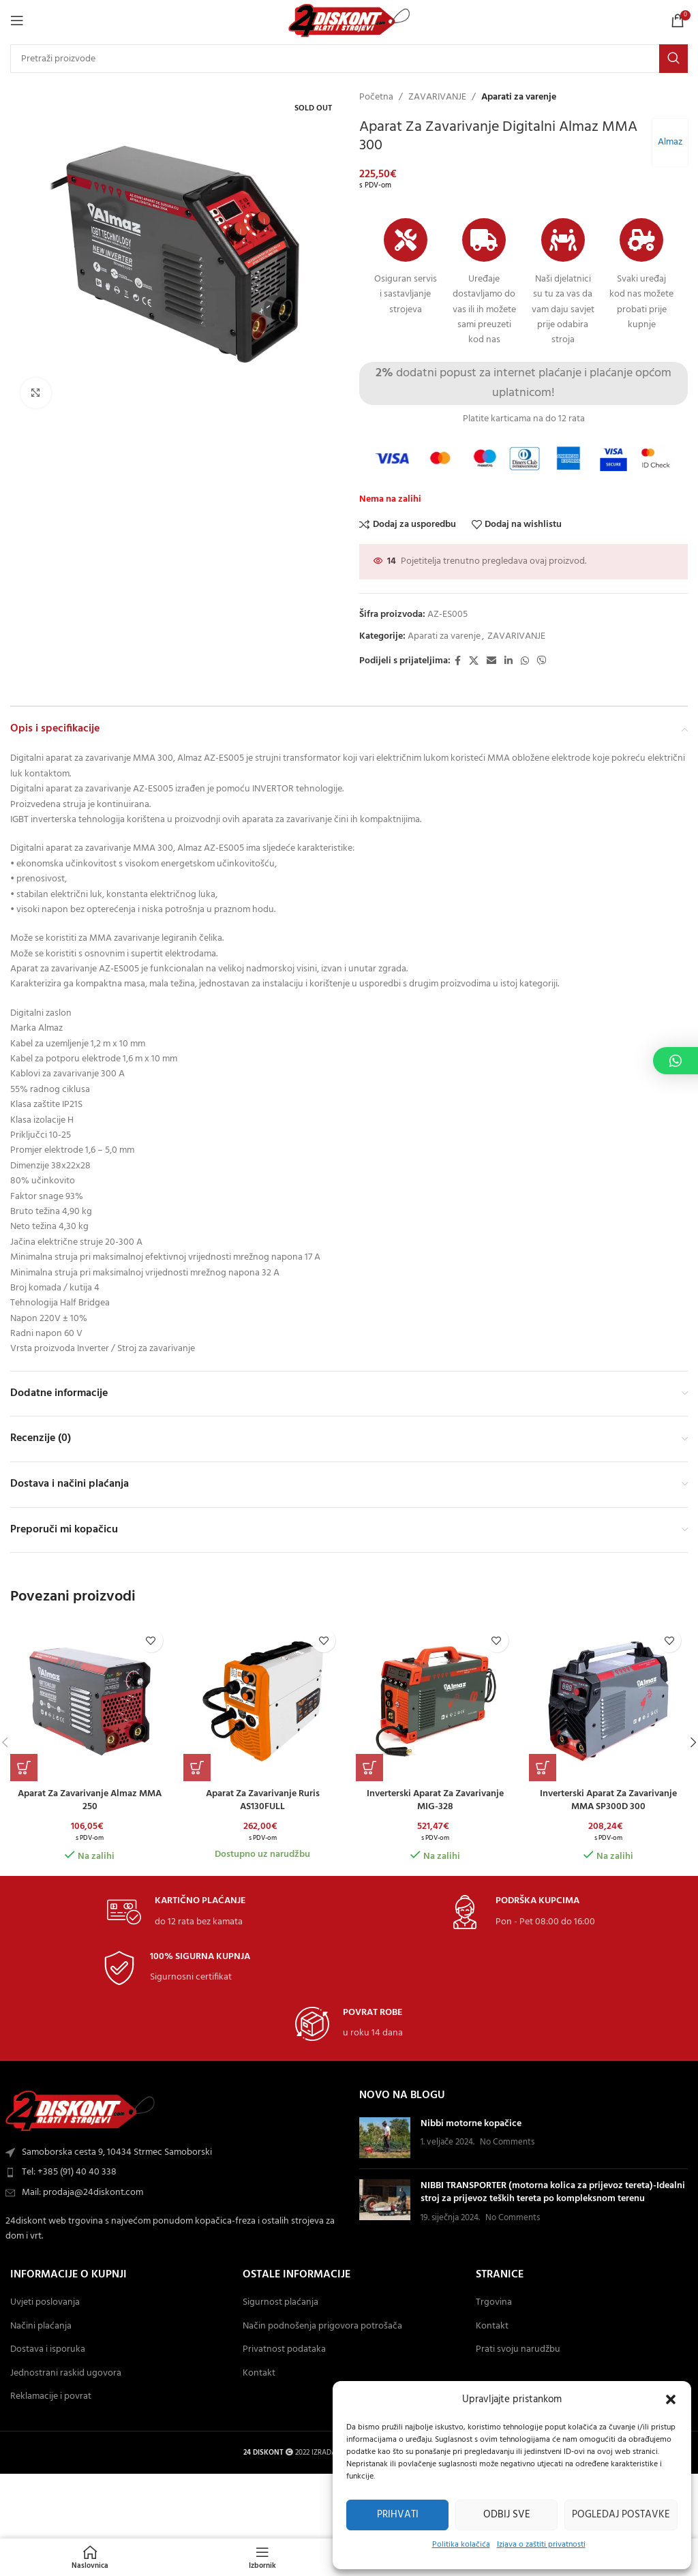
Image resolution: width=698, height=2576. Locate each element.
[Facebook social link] (458, 661)
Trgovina (494, 2302)
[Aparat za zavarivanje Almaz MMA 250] (90, 1701)
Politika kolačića (461, 2544)
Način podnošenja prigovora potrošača (322, 2326)
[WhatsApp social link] (525, 661)
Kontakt (259, 2373)
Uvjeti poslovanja (45, 2302)
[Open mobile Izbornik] (17, 20)
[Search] (349, 58)
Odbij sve (506, 2514)
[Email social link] (491, 661)
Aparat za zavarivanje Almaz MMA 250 (90, 1800)
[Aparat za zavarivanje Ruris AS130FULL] (263, 1701)
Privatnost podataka (284, 2350)
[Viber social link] (542, 661)
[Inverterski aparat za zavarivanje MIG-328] (435, 1701)
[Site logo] (349, 21)
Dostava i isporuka (47, 2350)
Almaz (668, 142)
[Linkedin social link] (508, 661)
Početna (376, 97)
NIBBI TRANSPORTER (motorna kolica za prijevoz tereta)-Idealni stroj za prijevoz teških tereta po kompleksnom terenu (553, 2192)
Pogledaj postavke (621, 2514)
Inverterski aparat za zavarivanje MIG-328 (435, 1800)
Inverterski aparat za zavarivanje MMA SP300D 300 (608, 1800)
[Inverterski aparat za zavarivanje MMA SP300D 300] (608, 1701)
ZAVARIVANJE (437, 97)
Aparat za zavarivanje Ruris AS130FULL (263, 1800)
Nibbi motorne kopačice (471, 2124)
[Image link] (80, 2111)
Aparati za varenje (518, 97)
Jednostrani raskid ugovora (65, 2373)
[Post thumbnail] (384, 2137)
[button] (671, 2399)
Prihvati (398, 2514)
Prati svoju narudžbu (518, 2350)
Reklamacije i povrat (50, 2397)
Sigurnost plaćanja (280, 2302)
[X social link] (474, 661)
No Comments (507, 2142)
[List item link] (174, 2172)
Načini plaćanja (41, 2326)
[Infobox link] (176, 1912)
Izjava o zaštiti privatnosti (541, 2544)
